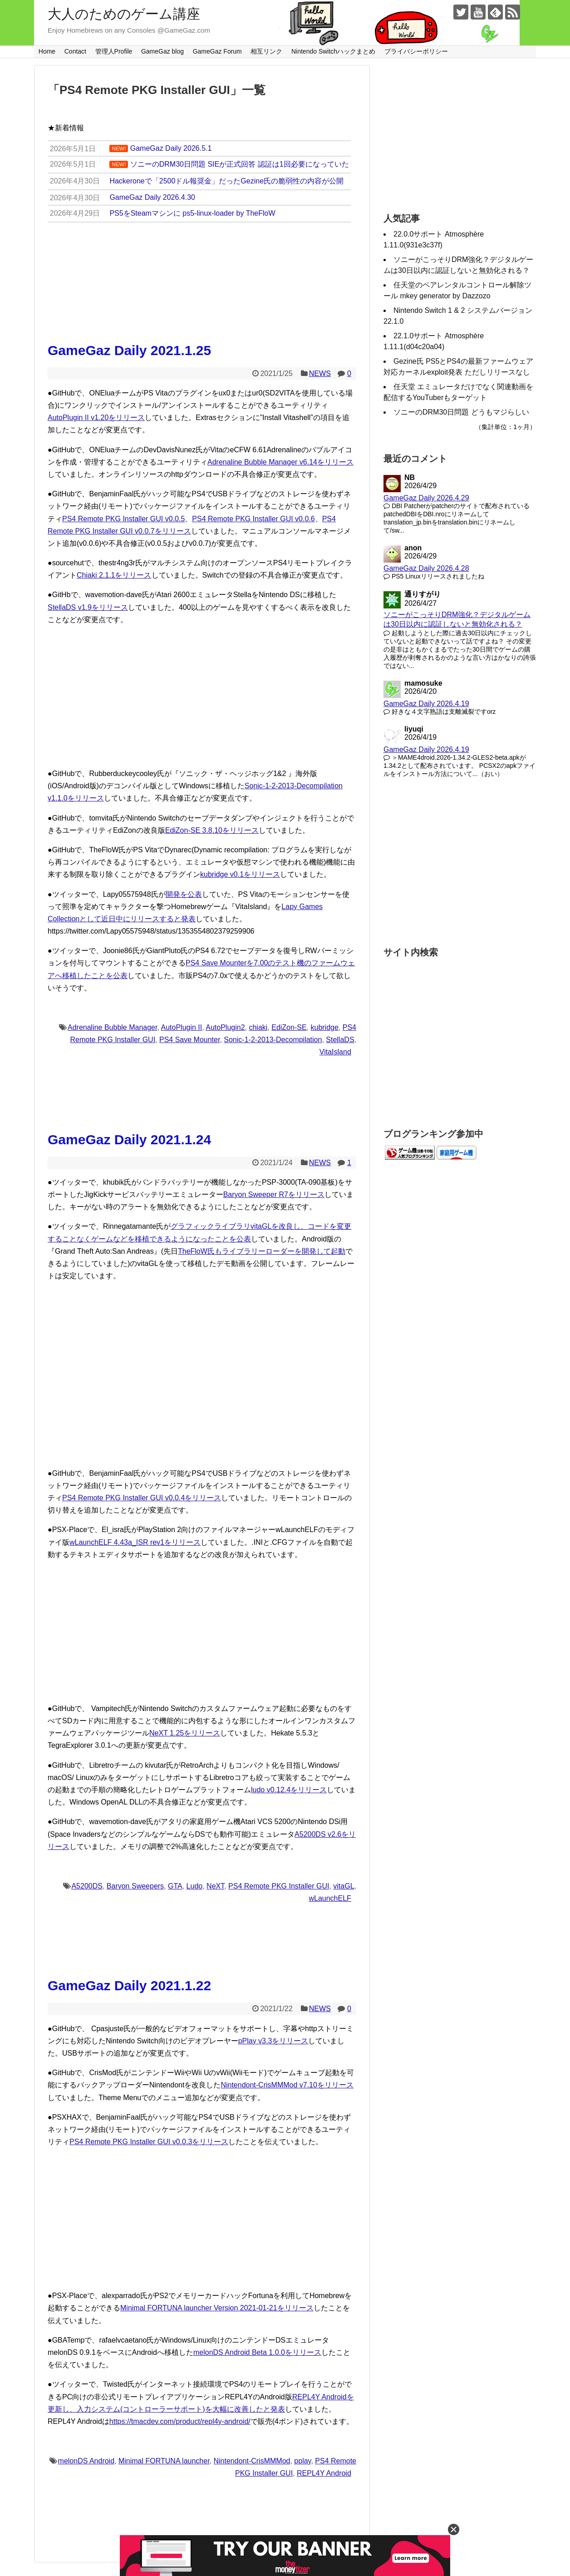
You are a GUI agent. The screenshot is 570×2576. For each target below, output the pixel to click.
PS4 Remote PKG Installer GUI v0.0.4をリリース (141, 1498)
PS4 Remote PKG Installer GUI (278, 1886)
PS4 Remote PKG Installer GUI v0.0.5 (123, 519)
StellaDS (340, 1039)
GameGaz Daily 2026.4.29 (426, 498)
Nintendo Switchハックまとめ (333, 51)
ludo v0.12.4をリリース (289, 1790)
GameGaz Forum (217, 51)
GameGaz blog (162, 51)
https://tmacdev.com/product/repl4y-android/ (180, 2421)
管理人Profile (114, 51)
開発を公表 (184, 894)
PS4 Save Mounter (189, 1039)
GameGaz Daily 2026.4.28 (426, 568)
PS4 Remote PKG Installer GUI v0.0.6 (253, 519)
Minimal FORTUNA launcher (164, 2461)
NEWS (320, 373)
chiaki (258, 1027)
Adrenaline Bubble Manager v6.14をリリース (280, 462)
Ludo (195, 1886)
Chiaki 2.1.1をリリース (114, 575)
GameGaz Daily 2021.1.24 (129, 1139)
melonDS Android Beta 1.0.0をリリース (257, 2352)
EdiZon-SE (288, 1027)
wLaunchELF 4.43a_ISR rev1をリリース (135, 1542)
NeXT (215, 1886)
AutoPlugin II (181, 1027)
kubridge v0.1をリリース (240, 874)
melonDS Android (86, 2461)
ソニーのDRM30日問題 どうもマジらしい (461, 412)
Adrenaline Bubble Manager (112, 1027)
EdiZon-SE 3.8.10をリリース (212, 830)
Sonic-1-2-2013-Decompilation (273, 1039)
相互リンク (266, 51)
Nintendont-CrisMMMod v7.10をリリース (287, 2085)
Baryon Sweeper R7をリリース (273, 1194)
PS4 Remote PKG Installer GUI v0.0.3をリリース (148, 2142)
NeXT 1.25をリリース (184, 1733)
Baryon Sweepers (135, 1886)
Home (47, 51)
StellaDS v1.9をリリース (88, 607)
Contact (75, 51)
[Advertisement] (202, 696)
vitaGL (343, 1886)
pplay (302, 2461)
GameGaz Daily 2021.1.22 (129, 1985)
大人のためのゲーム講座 (124, 13)
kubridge (324, 1027)
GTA (175, 1886)
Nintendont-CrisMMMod (252, 2461)
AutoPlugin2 (225, 1027)
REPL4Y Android (324, 2473)
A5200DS (87, 1886)
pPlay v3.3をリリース (273, 2041)
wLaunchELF (330, 1898)
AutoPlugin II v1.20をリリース (96, 417)
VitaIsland (335, 1052)
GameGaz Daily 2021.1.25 (129, 350)
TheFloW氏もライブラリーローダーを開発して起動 (261, 1251)
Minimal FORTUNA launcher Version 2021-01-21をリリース (217, 2308)
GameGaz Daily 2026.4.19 (426, 703)
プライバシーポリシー (416, 51)
